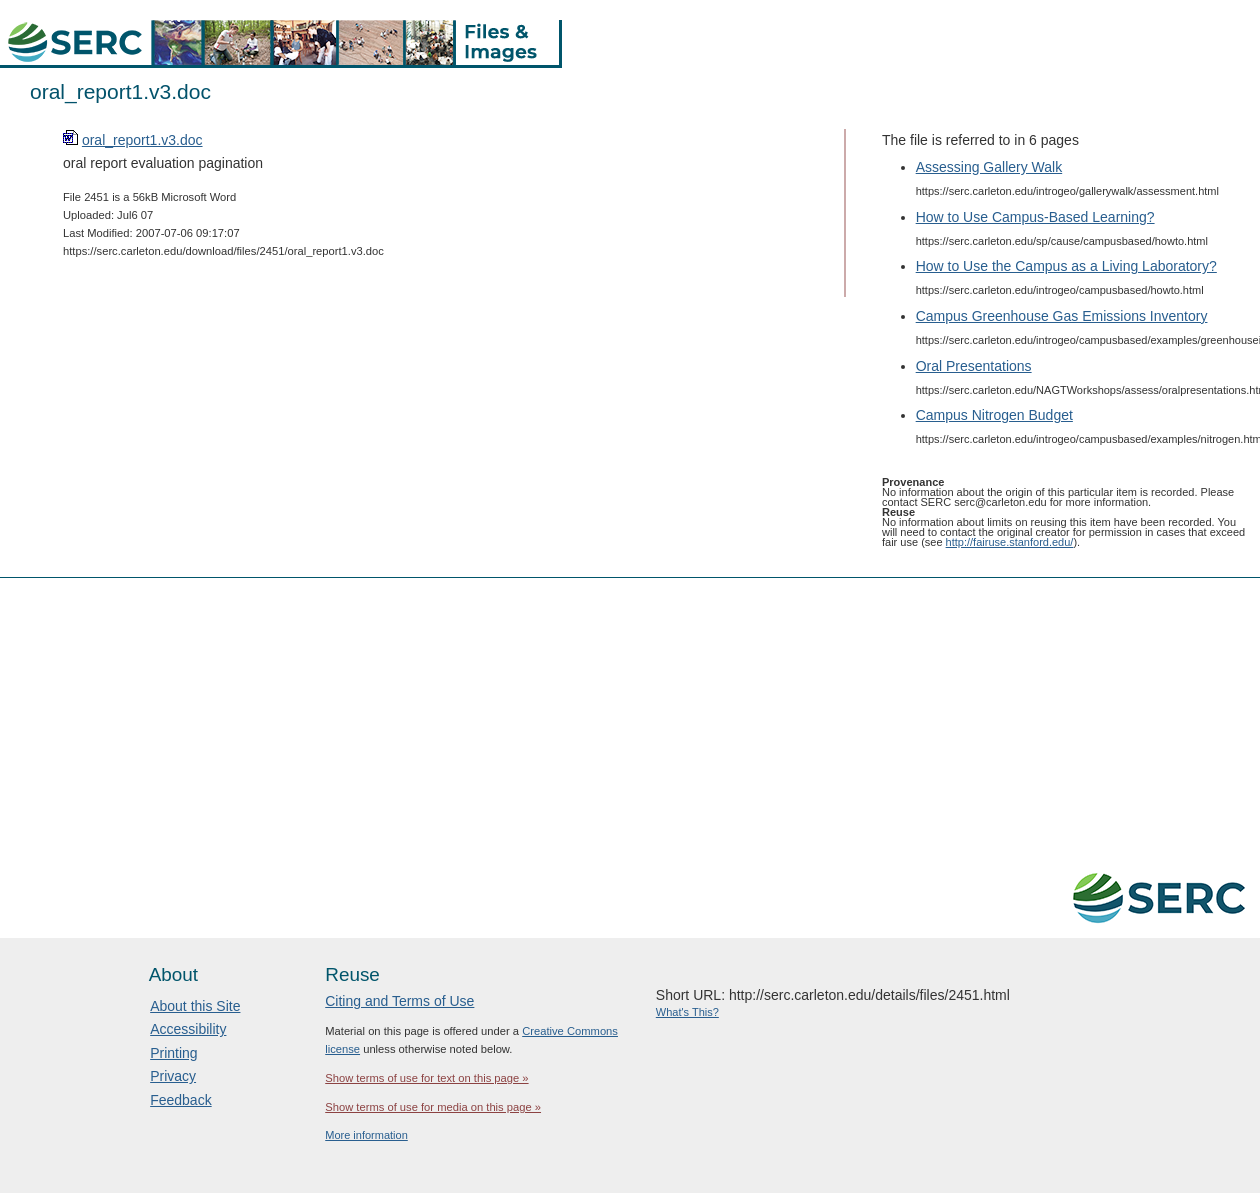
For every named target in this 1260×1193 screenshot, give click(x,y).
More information (366, 1135)
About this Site (195, 1006)
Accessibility (188, 1029)
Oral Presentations (974, 366)
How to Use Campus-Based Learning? (1035, 217)
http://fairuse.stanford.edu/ (1010, 542)
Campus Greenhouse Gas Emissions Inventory (1062, 316)
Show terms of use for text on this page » (426, 1078)
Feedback (180, 1100)
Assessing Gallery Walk (989, 167)
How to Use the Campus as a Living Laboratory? (1066, 266)
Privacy (173, 1076)
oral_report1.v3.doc (142, 140)
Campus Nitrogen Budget (994, 415)
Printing (173, 1053)
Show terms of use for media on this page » (433, 1107)
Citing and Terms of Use (399, 1001)
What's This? (687, 1012)
